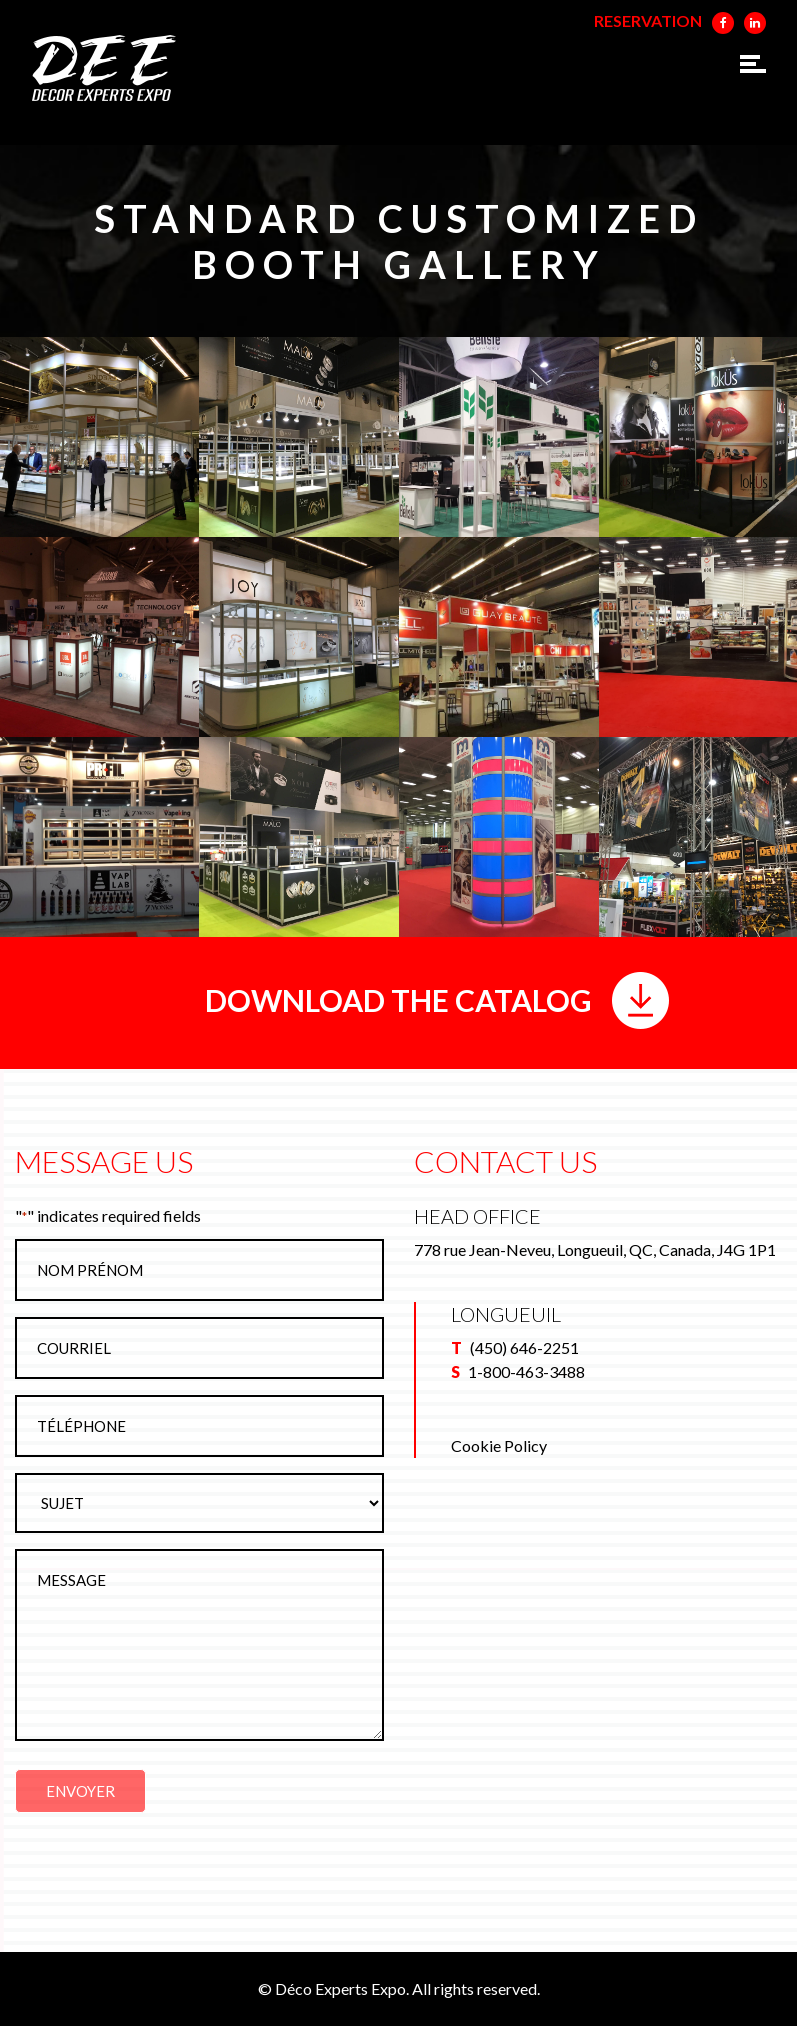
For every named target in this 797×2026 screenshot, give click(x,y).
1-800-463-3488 (526, 1371)
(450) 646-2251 (524, 1347)
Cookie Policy (499, 1445)
